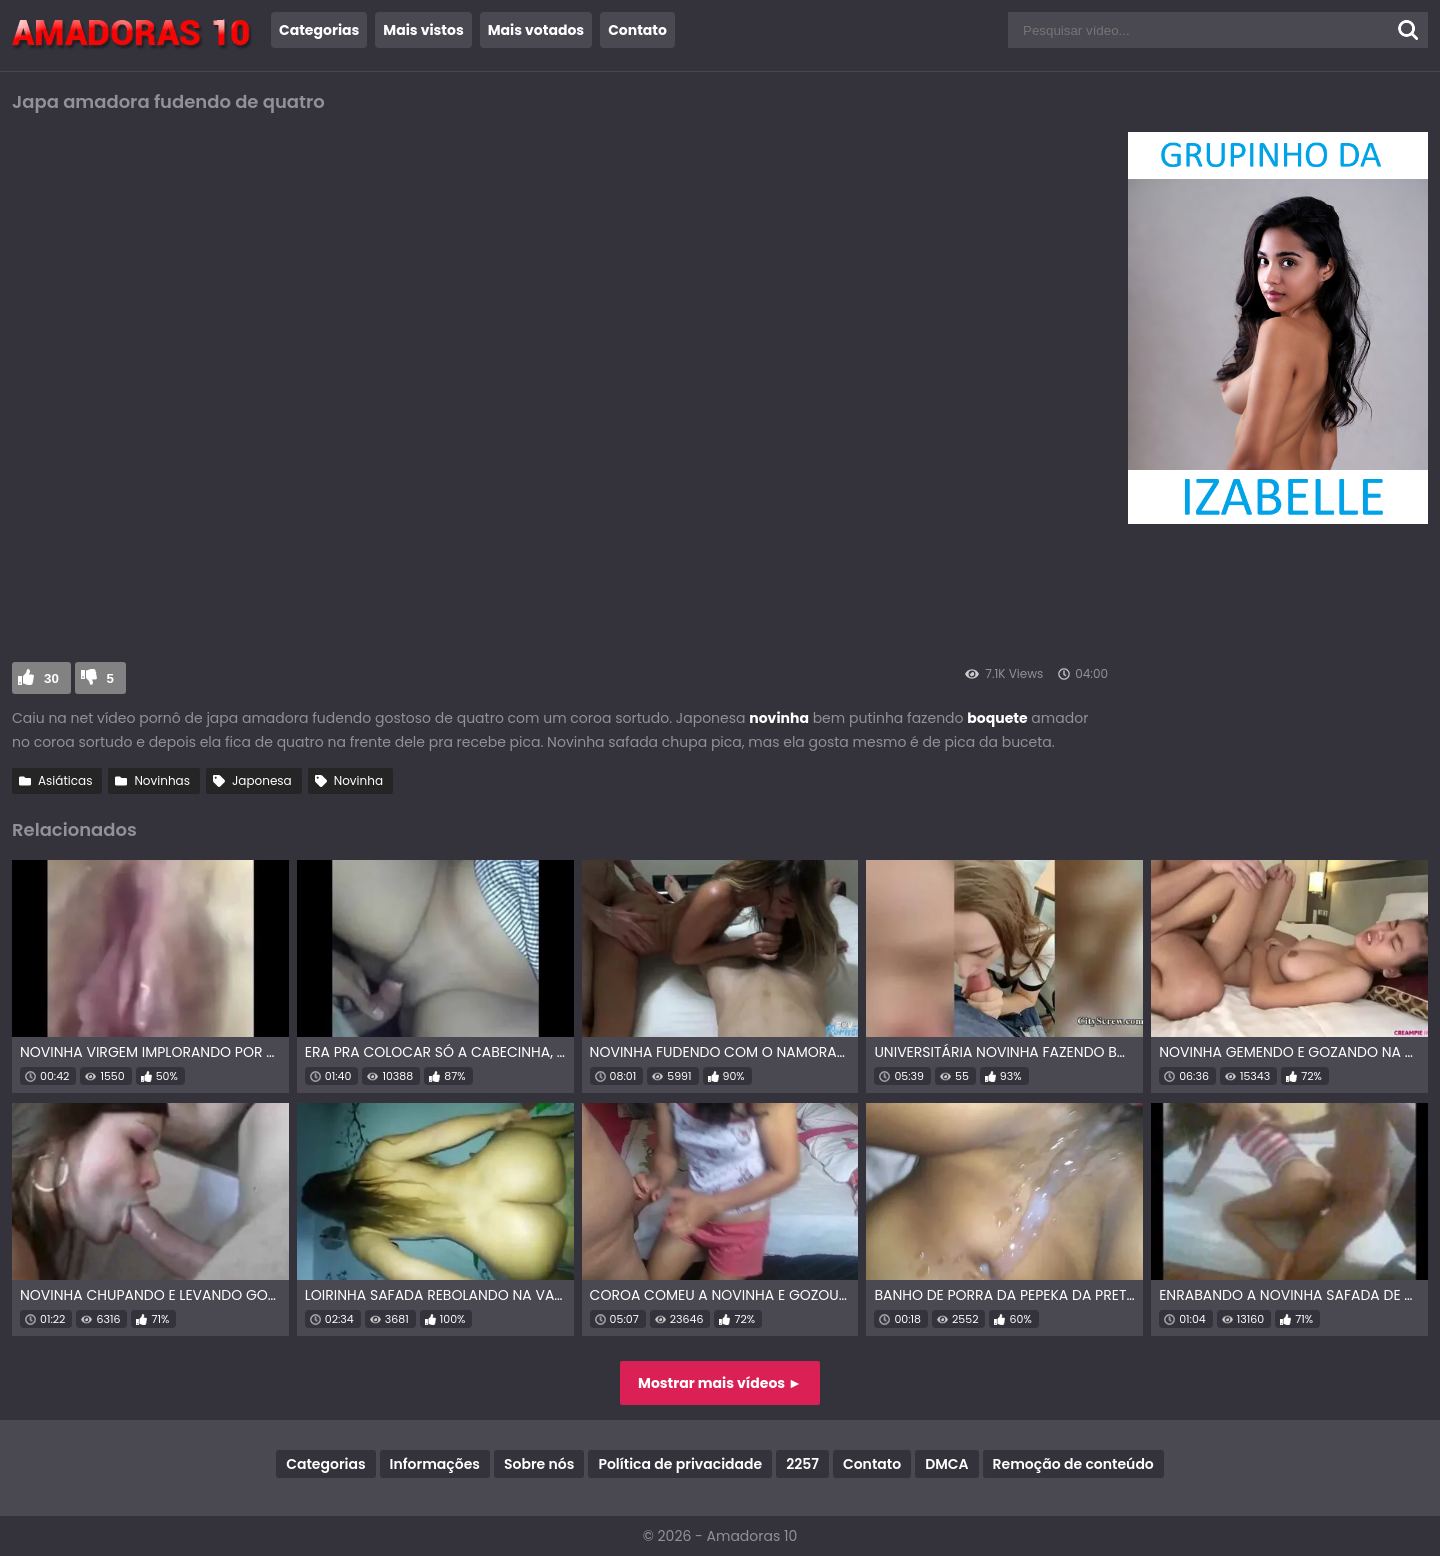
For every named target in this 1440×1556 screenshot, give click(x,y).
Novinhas (162, 780)
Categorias (319, 30)
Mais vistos (423, 30)
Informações (435, 1464)
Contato (637, 30)
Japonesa (262, 780)
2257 (802, 1464)
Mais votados (536, 30)
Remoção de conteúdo (1073, 1464)
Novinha (358, 780)
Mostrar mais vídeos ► (720, 1383)
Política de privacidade (680, 1464)
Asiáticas (65, 780)
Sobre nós (539, 1464)
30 (51, 678)
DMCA (946, 1464)
